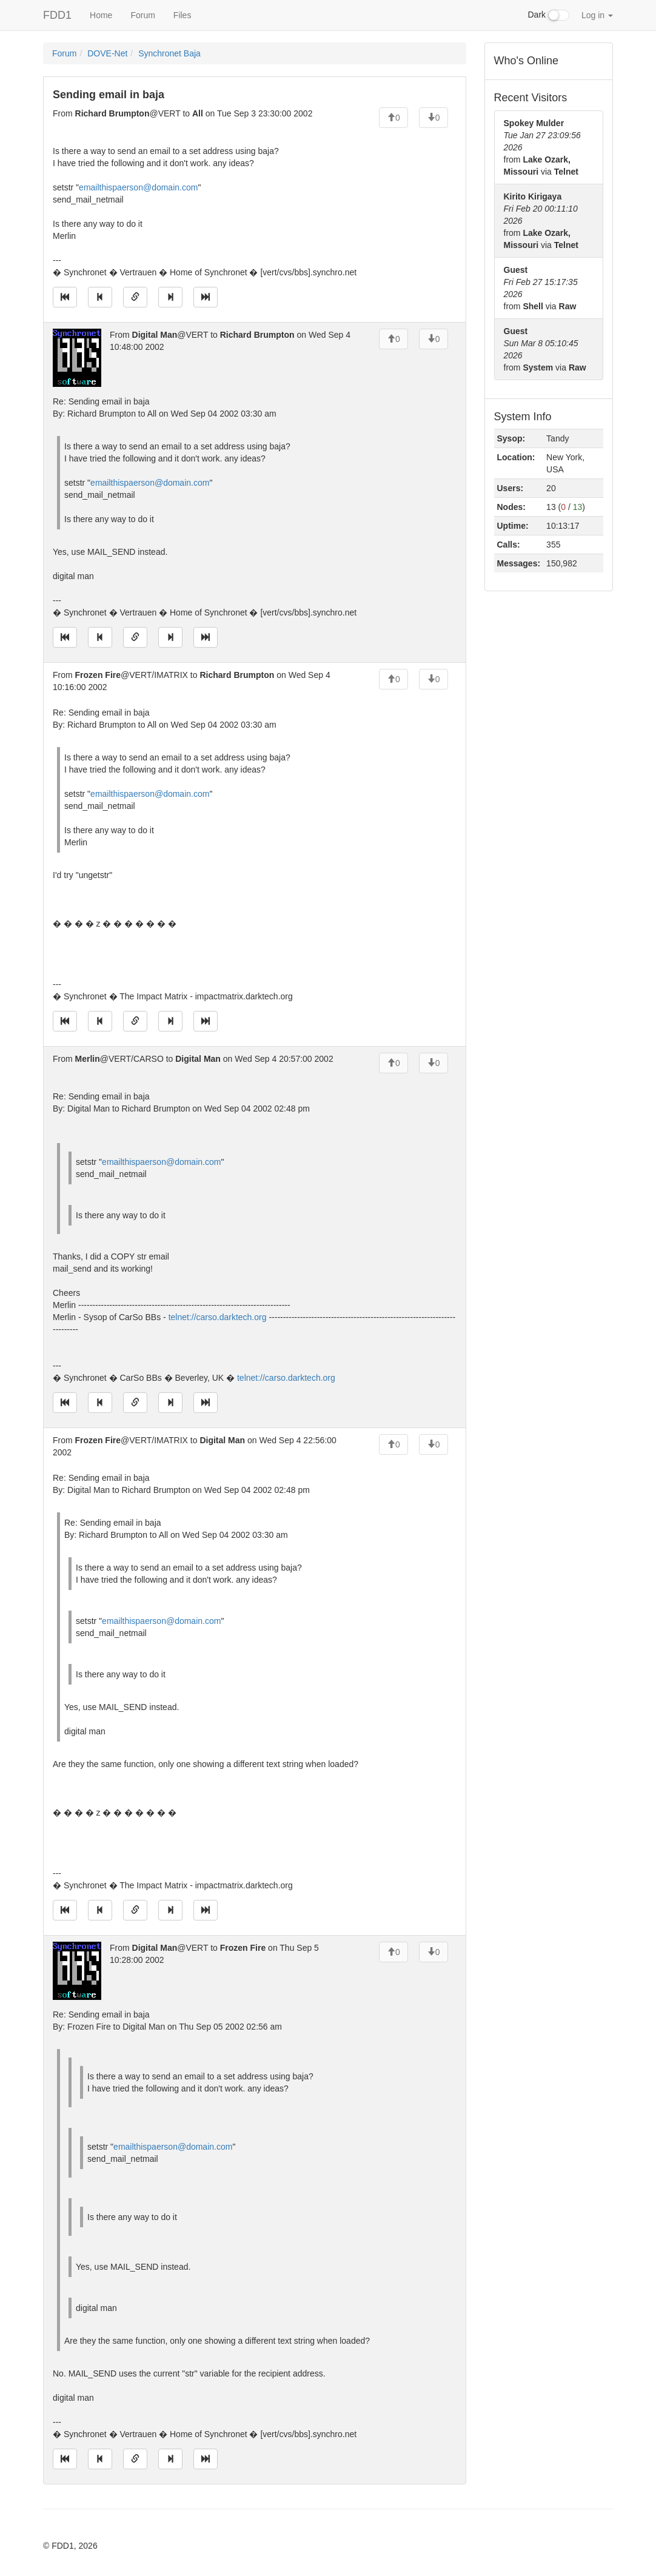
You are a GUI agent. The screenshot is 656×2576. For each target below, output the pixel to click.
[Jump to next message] (170, 297)
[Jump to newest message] (205, 297)
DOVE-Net (107, 53)
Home (101, 15)
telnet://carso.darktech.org (218, 1317)
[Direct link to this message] (135, 297)
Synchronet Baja (169, 53)
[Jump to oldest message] (65, 297)
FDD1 (57, 15)
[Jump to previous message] (100, 297)
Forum (142, 15)
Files (182, 15)
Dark (548, 15)
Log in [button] (597, 15)
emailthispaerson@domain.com (138, 187)
